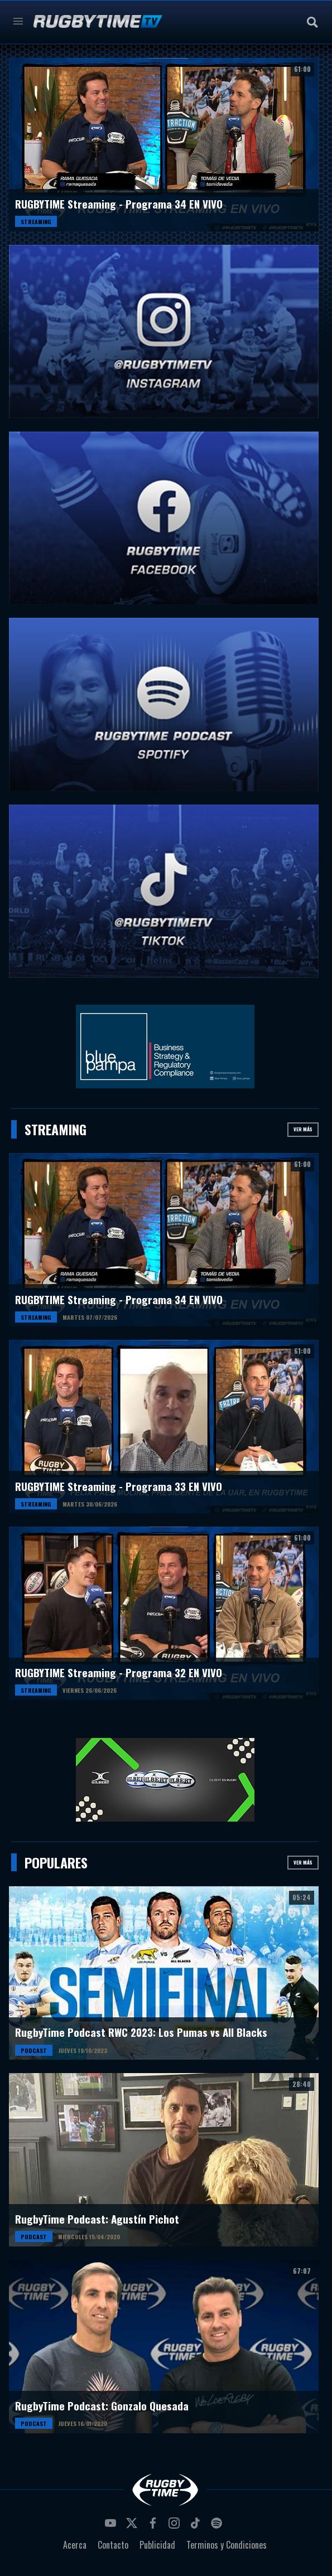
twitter (133, 2526)
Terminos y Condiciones (226, 2544)
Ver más (302, 1129)
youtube (112, 2526)
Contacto (113, 2544)
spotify (218, 2526)
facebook (154, 2526)
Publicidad (157, 2544)
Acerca (74, 2544)
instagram (176, 2526)
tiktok (197, 2526)
